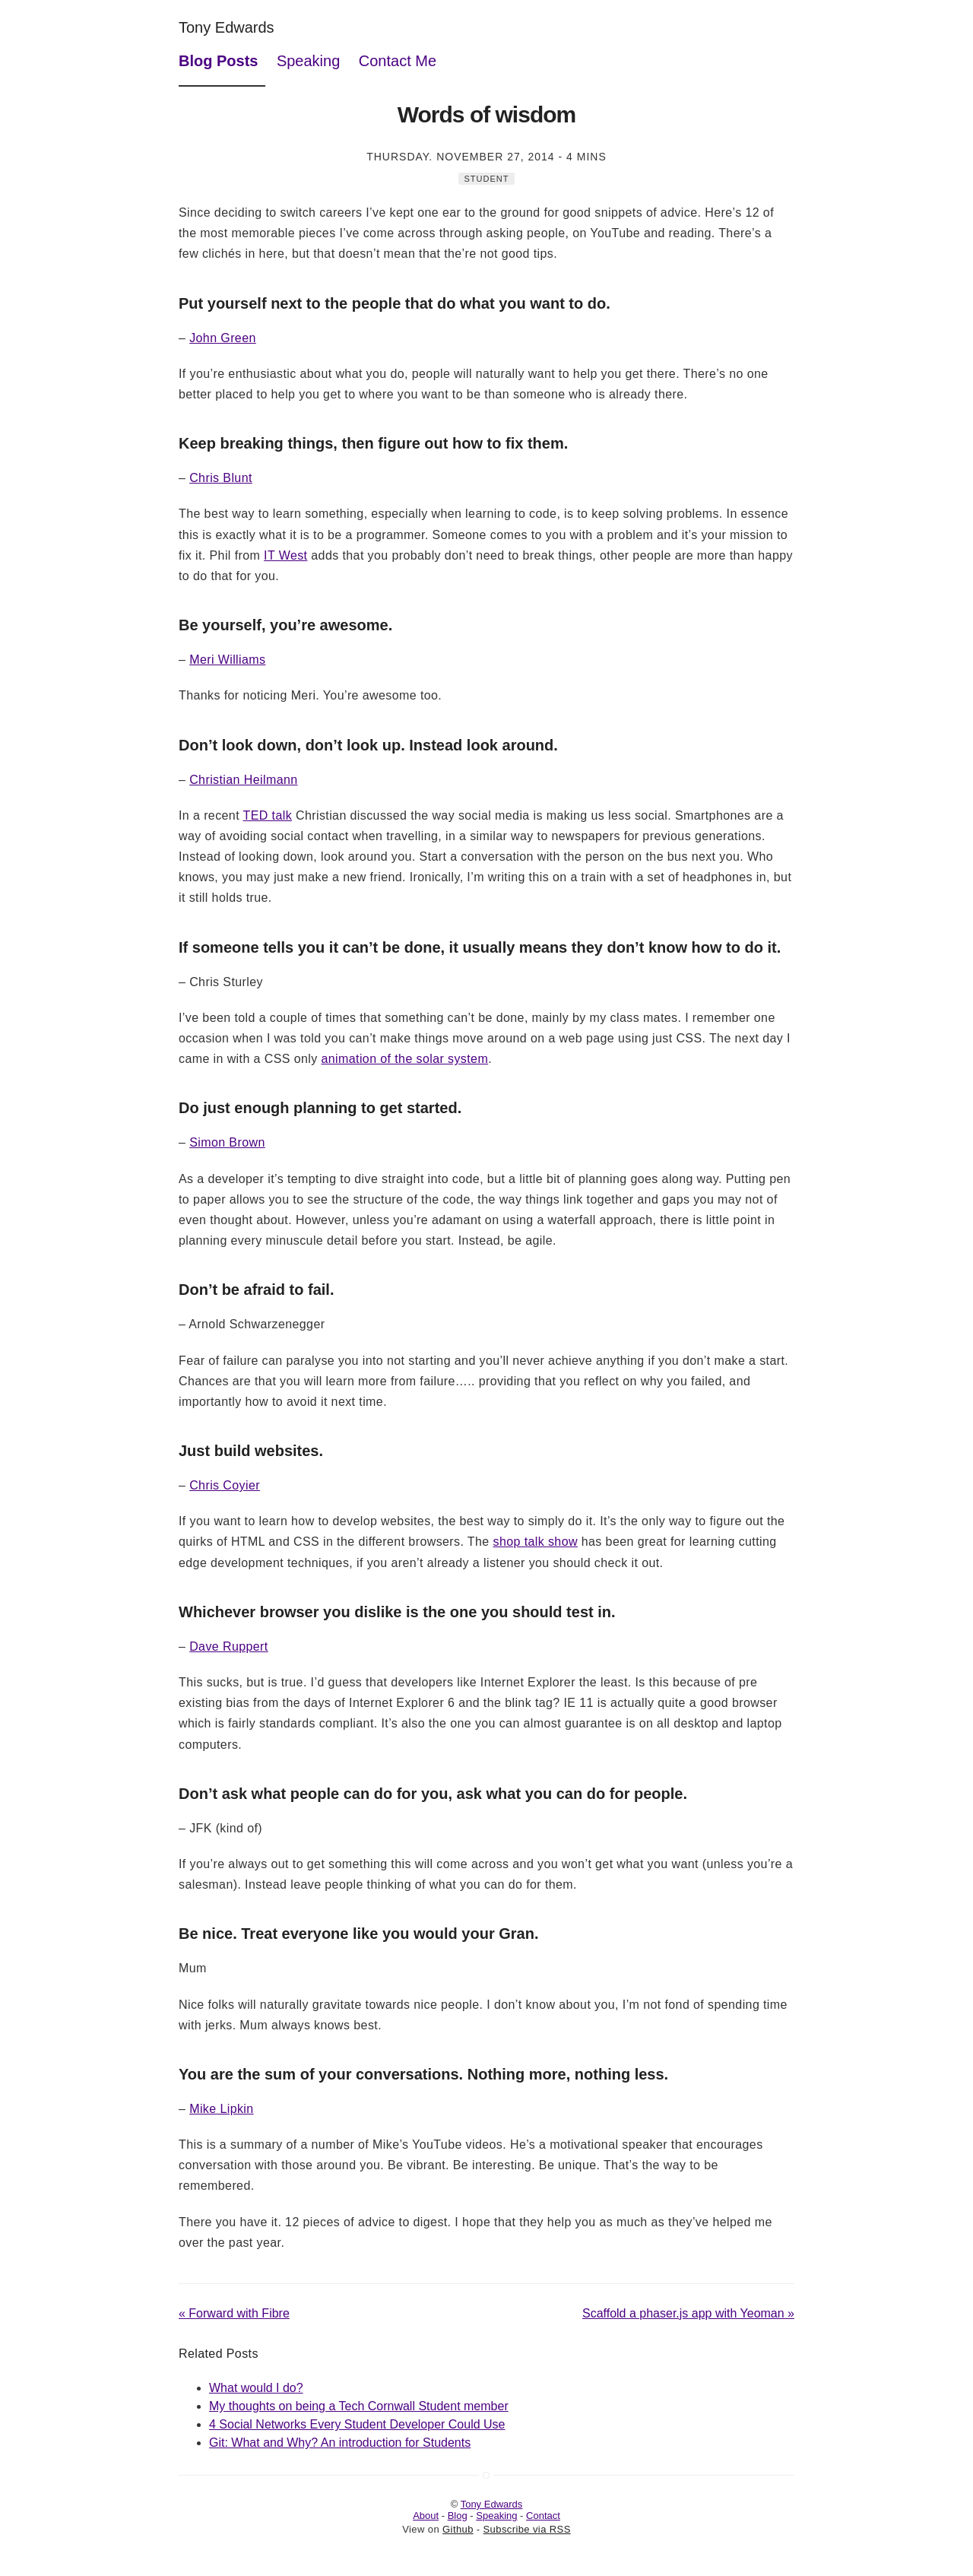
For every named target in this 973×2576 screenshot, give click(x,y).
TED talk (268, 815)
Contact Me (397, 60)
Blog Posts (218, 60)
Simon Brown (227, 1142)
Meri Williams (227, 659)
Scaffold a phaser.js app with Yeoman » (688, 2313)
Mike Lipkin (221, 2108)
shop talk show (535, 1541)
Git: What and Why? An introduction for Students (340, 2442)
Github (458, 2529)
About (426, 2515)
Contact (543, 2515)
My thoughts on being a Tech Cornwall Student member (359, 2406)
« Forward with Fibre (234, 2313)
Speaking (308, 60)
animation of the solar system (404, 1058)
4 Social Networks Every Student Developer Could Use (357, 2424)
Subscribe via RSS (527, 2529)
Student (486, 178)
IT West (285, 555)
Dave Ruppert (228, 1646)
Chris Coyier (224, 1485)
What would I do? (256, 2387)
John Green (222, 338)
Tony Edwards (226, 27)
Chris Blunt (220, 477)
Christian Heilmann (243, 779)
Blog (457, 2515)
